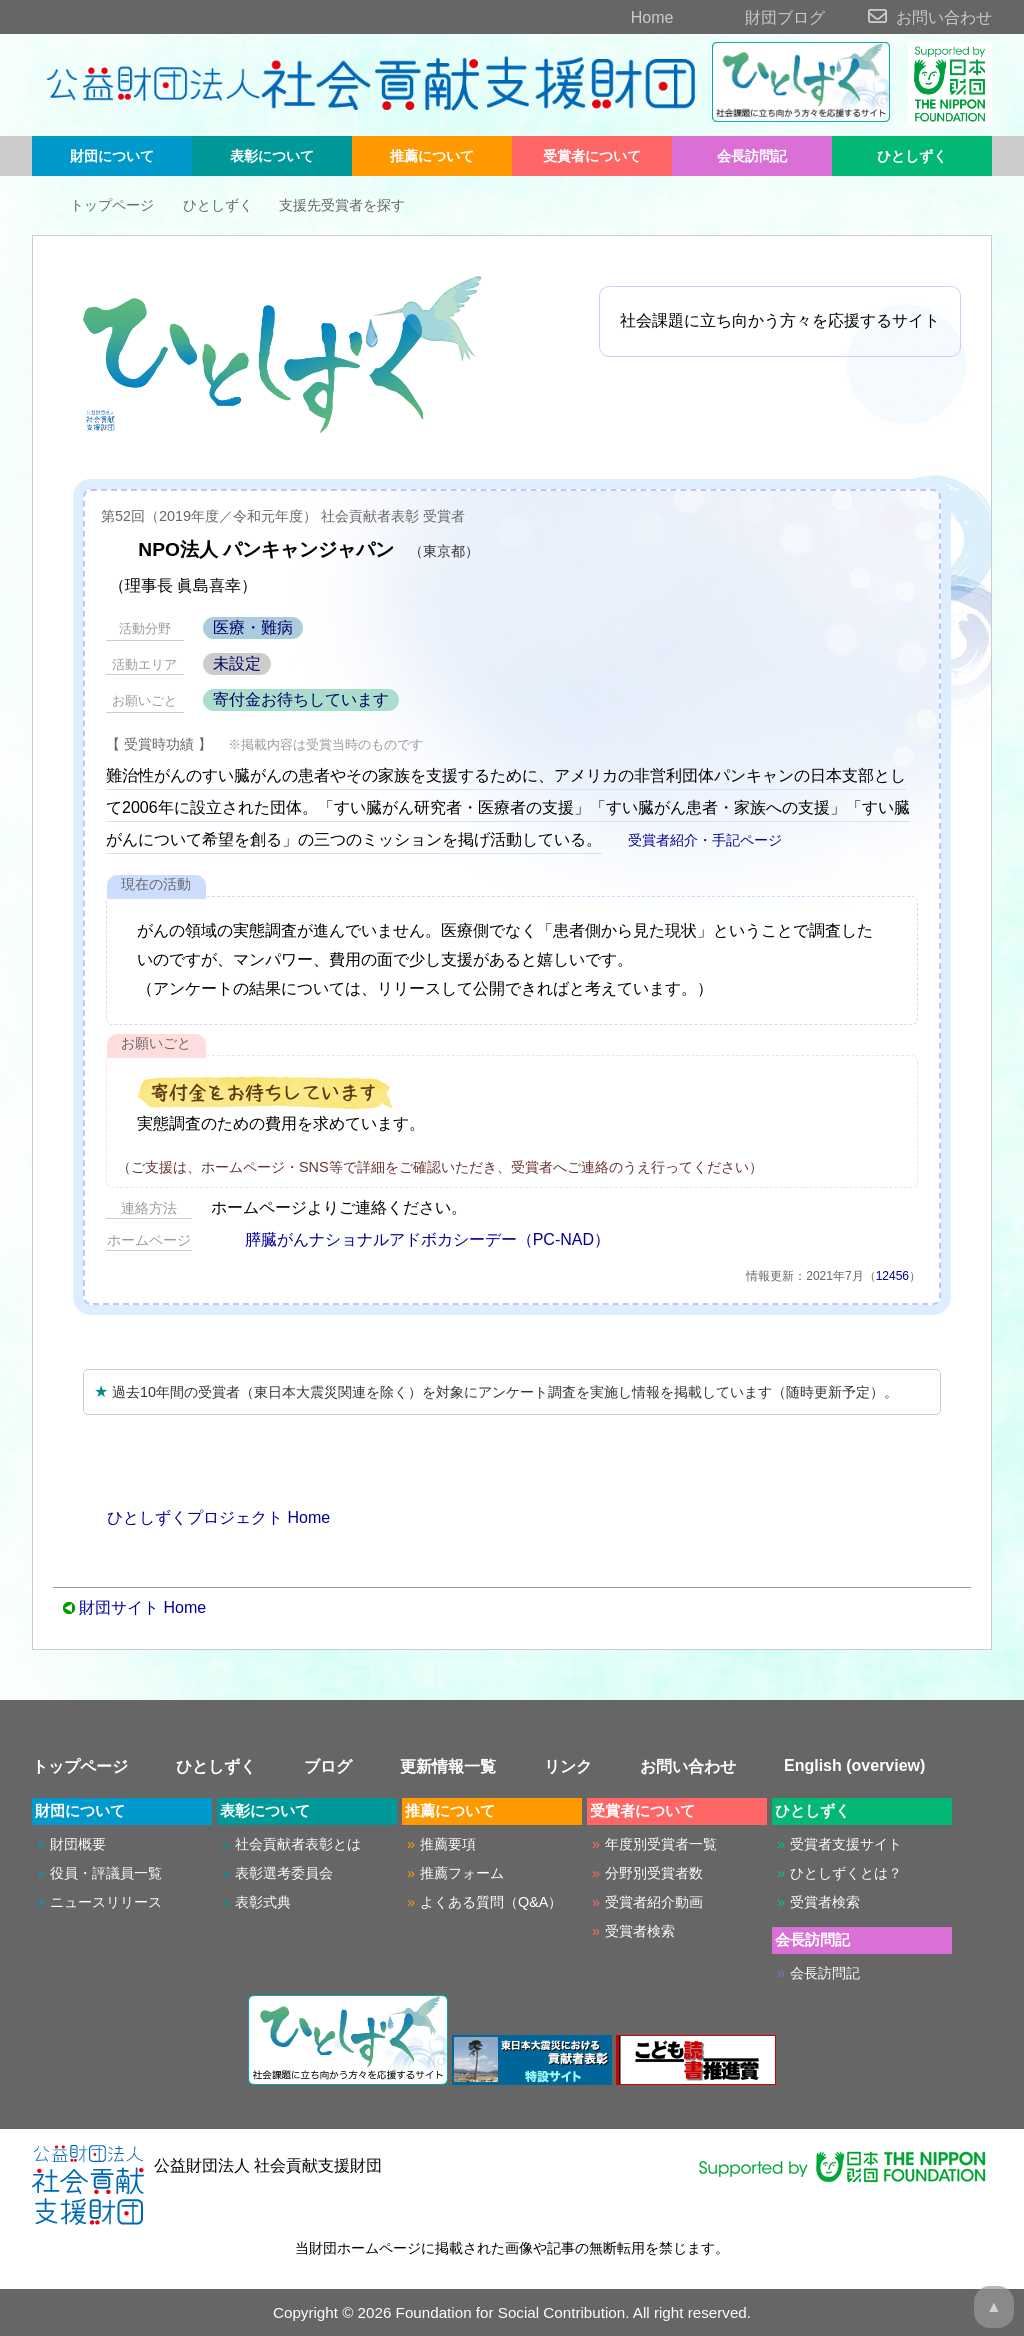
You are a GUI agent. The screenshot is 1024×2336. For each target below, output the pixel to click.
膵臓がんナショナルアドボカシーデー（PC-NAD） (410, 1239)
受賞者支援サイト (846, 1844)
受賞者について (592, 156)
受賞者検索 (640, 1931)
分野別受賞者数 (654, 1873)
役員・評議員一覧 (106, 1873)
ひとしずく (912, 156)
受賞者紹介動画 (654, 1902)
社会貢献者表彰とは (298, 1844)
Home (617, 17)
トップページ (97, 205)
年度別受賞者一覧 (661, 1844)
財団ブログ (751, 17)
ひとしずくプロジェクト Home (206, 1517)
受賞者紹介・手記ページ (694, 840)
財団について (112, 156)
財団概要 (78, 1844)
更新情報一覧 (448, 1766)
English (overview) (854, 1765)
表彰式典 (263, 1902)
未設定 (237, 663)
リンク (568, 1766)
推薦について (432, 156)
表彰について (272, 156)
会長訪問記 (752, 156)
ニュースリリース (106, 1902)
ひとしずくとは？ (846, 1873)
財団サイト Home (142, 1607)
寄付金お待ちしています (301, 699)
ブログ (328, 1766)
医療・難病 (253, 627)
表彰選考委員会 (284, 1873)
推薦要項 (448, 1844)
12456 (892, 1276)
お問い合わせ (910, 17)
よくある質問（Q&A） (491, 1902)
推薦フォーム (462, 1873)
